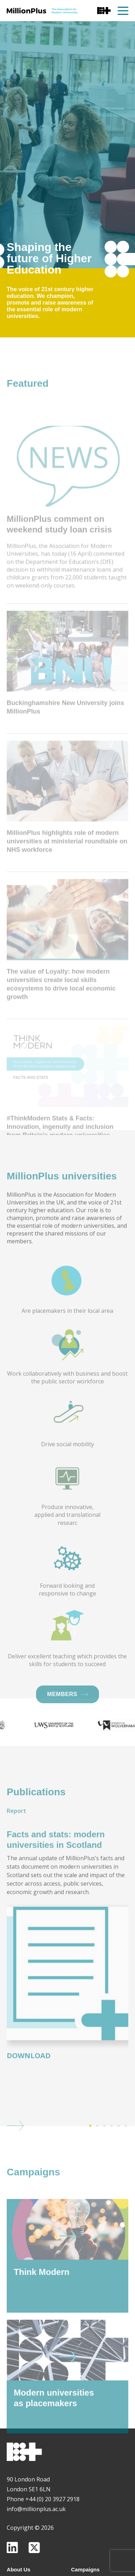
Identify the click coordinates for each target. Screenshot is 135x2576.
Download (29, 2078)
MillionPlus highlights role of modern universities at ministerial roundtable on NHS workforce (67, 888)
